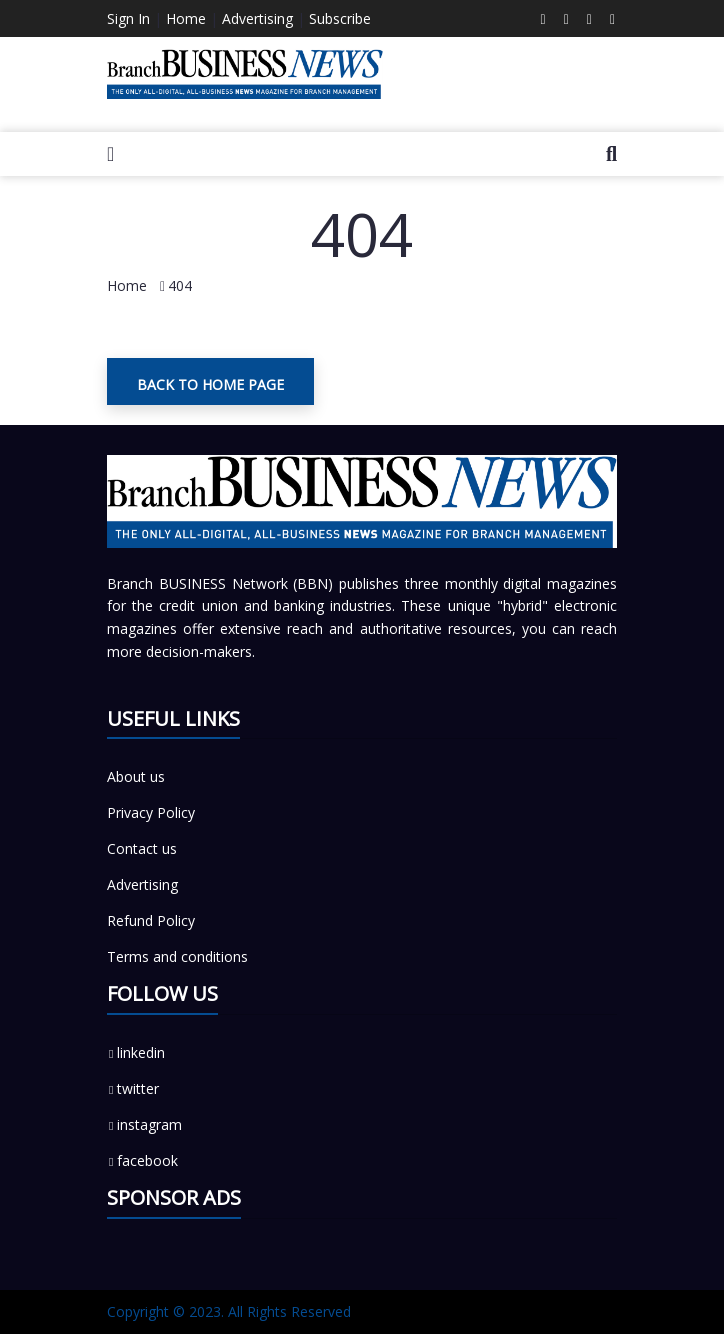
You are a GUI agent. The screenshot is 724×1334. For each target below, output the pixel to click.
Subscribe (340, 18)
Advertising (257, 18)
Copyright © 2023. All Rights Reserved (229, 1311)
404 (180, 285)
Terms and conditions (177, 956)
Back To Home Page (210, 384)
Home (186, 18)
